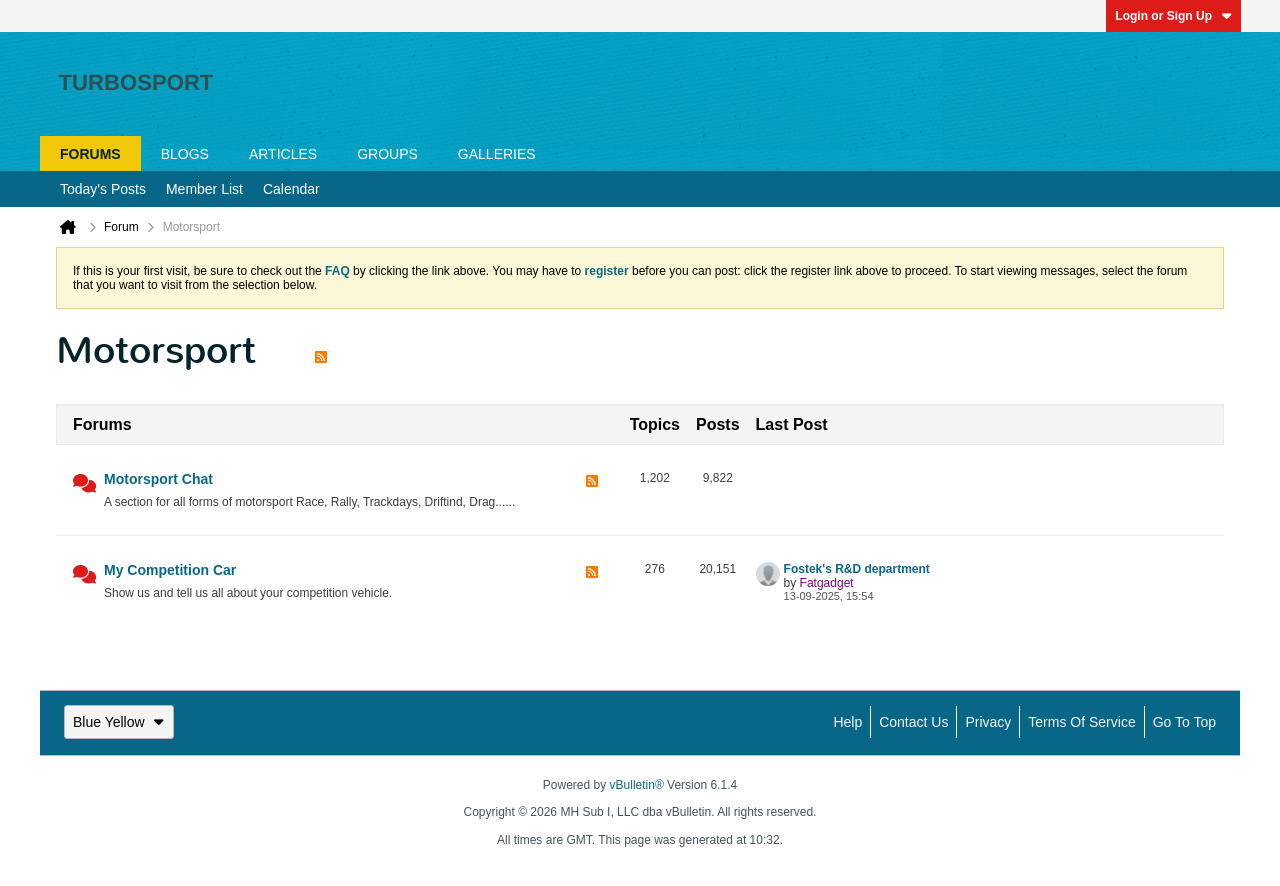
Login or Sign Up (1173, 16)
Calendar (291, 189)
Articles (283, 154)
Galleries (497, 154)
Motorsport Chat (158, 479)
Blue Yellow (119, 722)
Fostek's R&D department (857, 569)
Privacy (988, 722)
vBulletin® (637, 785)
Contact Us (913, 722)
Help (847, 722)
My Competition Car (170, 570)
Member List (204, 189)
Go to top (1184, 722)
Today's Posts (103, 189)
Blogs (185, 154)
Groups (387, 154)
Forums (90, 154)
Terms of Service (1081, 722)
